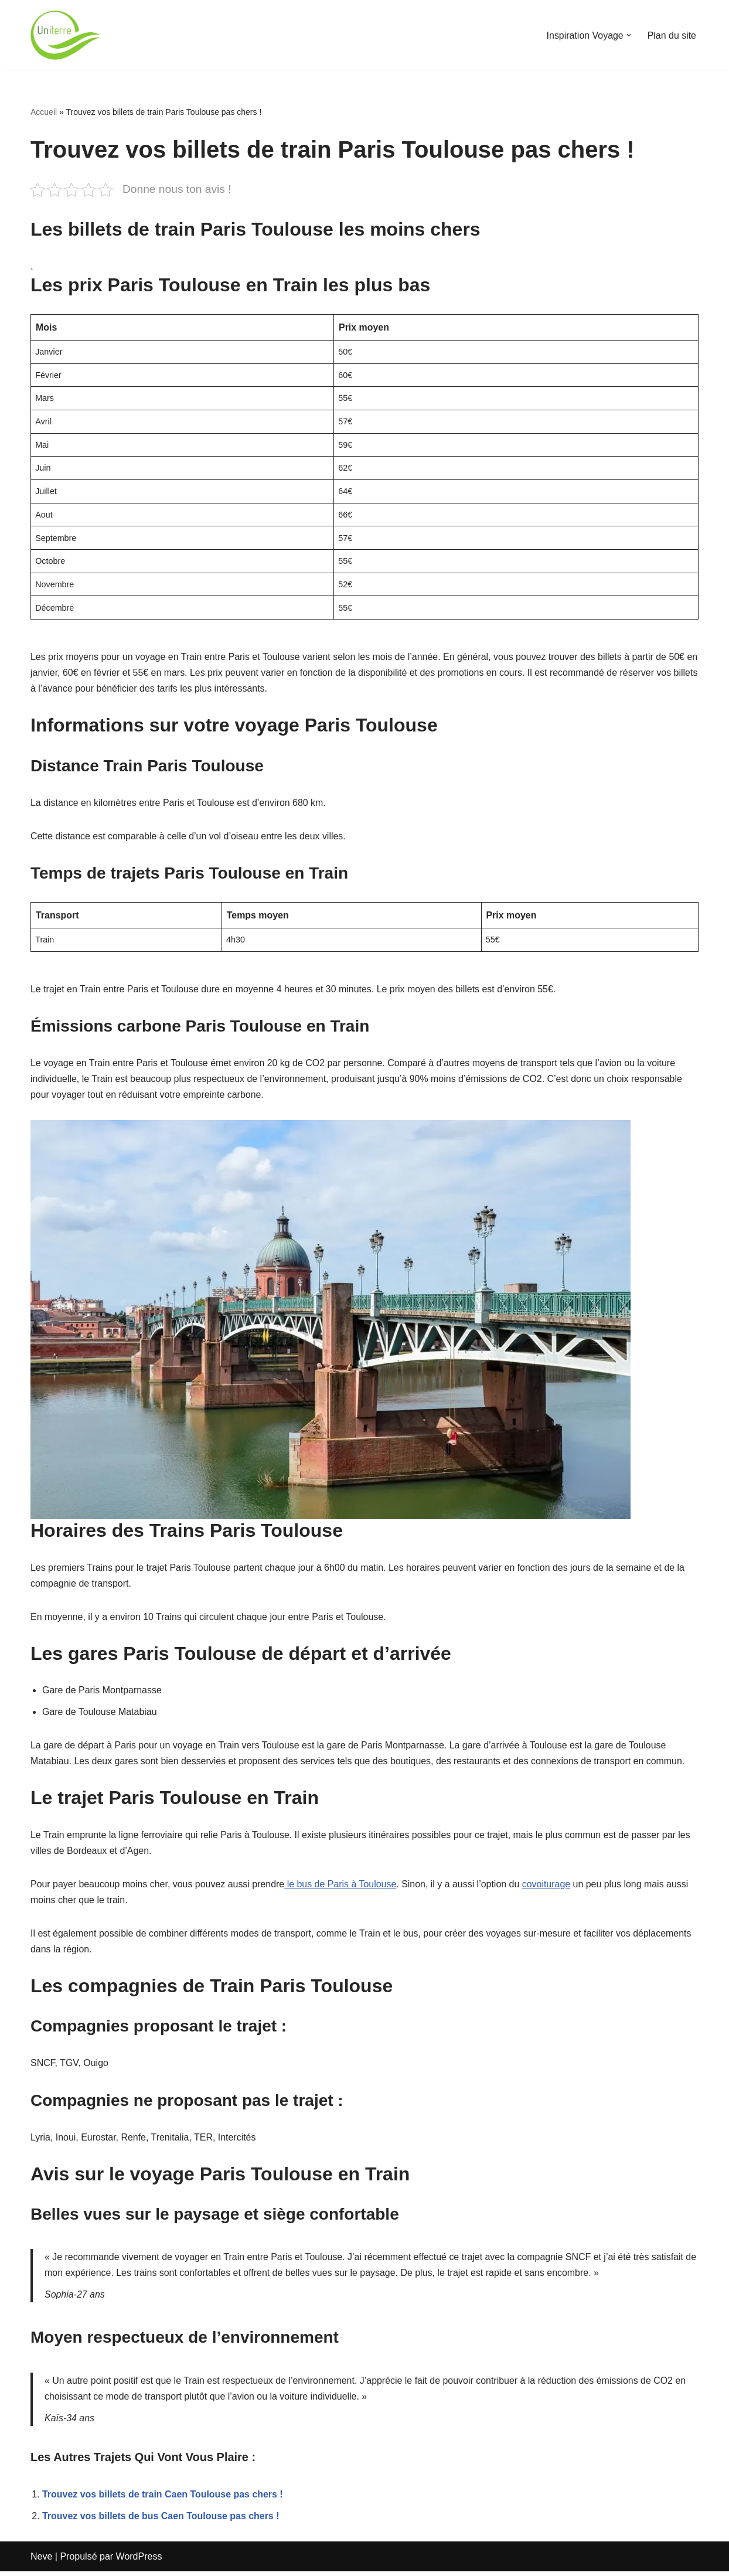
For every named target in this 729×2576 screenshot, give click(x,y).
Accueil (43, 112)
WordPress (139, 2561)
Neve (41, 2561)
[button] (628, 35)
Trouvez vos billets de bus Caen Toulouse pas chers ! (161, 2520)
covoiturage (548, 1887)
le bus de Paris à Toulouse (341, 1887)
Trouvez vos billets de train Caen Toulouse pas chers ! (163, 2498)
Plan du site (671, 35)
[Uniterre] (65, 35)
